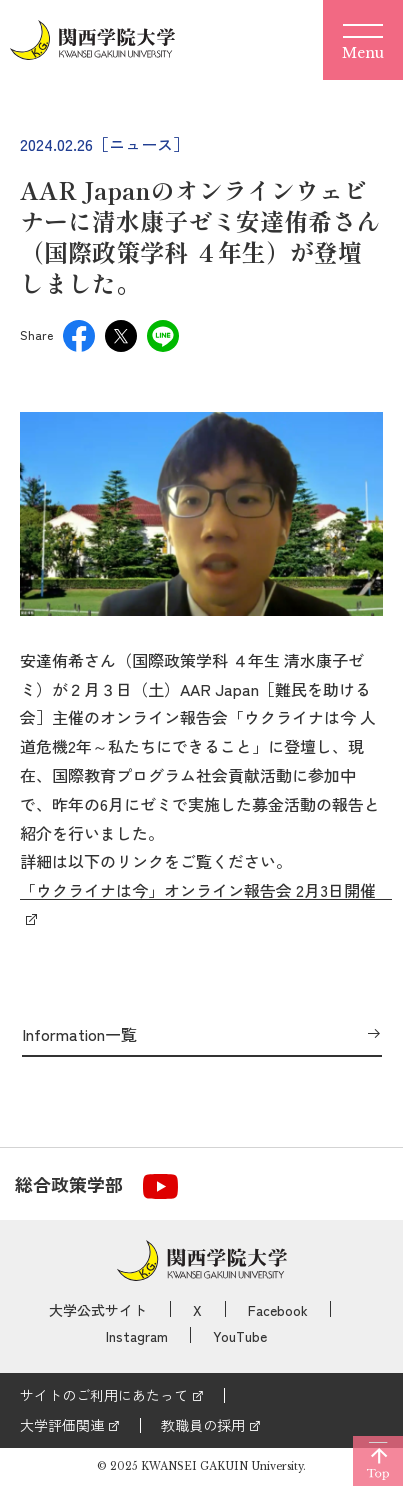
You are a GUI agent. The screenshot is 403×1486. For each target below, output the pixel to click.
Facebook (278, 1310)
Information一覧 (79, 1035)
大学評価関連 (62, 1425)
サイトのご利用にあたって (104, 1395)
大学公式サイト (98, 1310)
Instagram (137, 1336)
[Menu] (363, 40)
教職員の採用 (203, 1425)
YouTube (240, 1336)
